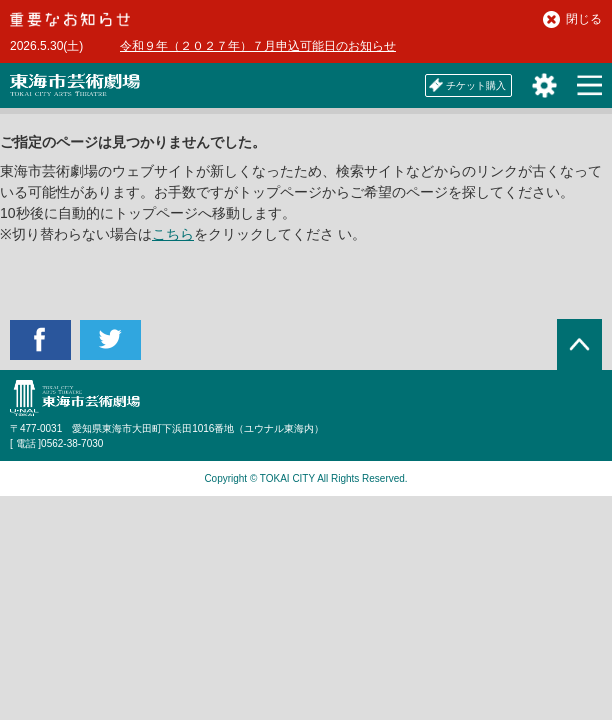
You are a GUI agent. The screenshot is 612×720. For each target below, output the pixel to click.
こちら (173, 234)
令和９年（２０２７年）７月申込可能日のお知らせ (258, 46)
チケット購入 (467, 85)
